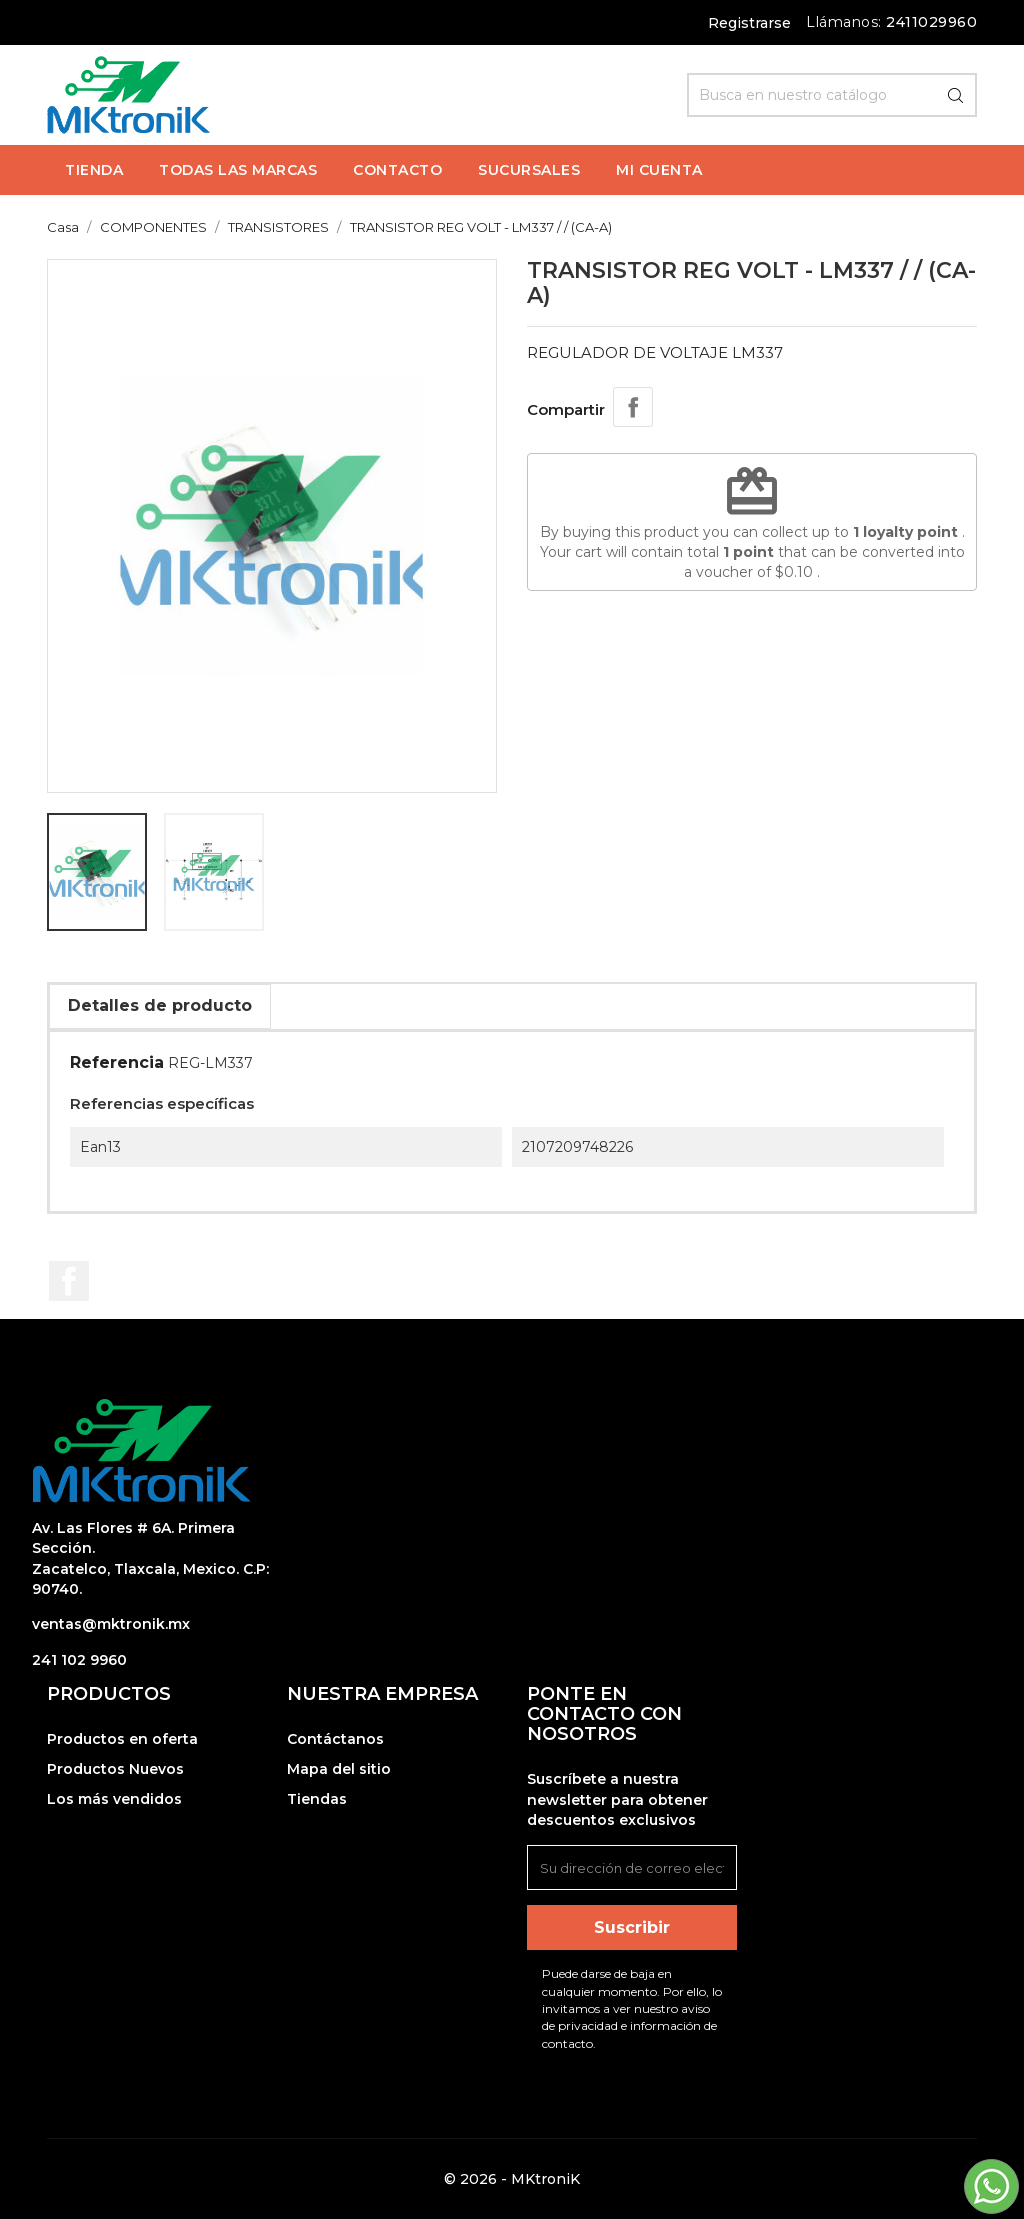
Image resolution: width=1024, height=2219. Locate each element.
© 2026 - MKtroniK (512, 2179)
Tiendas (317, 1799)
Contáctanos (335, 1739)
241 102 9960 (79, 1660)
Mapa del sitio (339, 1769)
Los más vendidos (114, 1799)
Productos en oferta (122, 1739)
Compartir (633, 407)
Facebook (69, 1281)
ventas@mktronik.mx (111, 1624)
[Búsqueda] (832, 95)
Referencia (117, 1062)
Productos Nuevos (115, 1769)
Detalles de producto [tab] (160, 1005)
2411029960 (931, 22)
